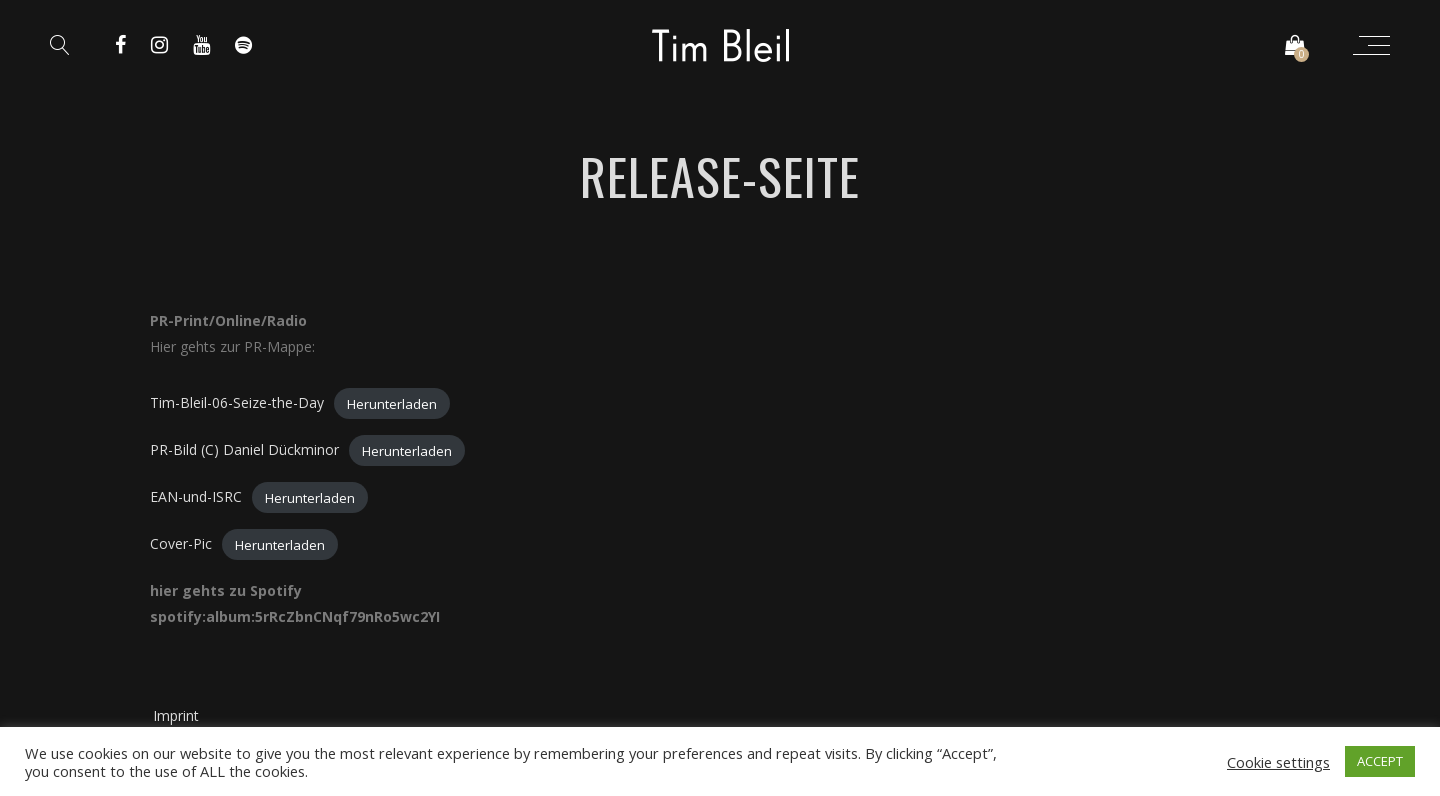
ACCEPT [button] (1380, 761)
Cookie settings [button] (1278, 762)
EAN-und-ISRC (196, 496)
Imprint (176, 715)
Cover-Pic (181, 543)
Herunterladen (392, 403)
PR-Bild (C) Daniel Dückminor (244, 449)
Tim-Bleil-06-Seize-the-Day (237, 402)
